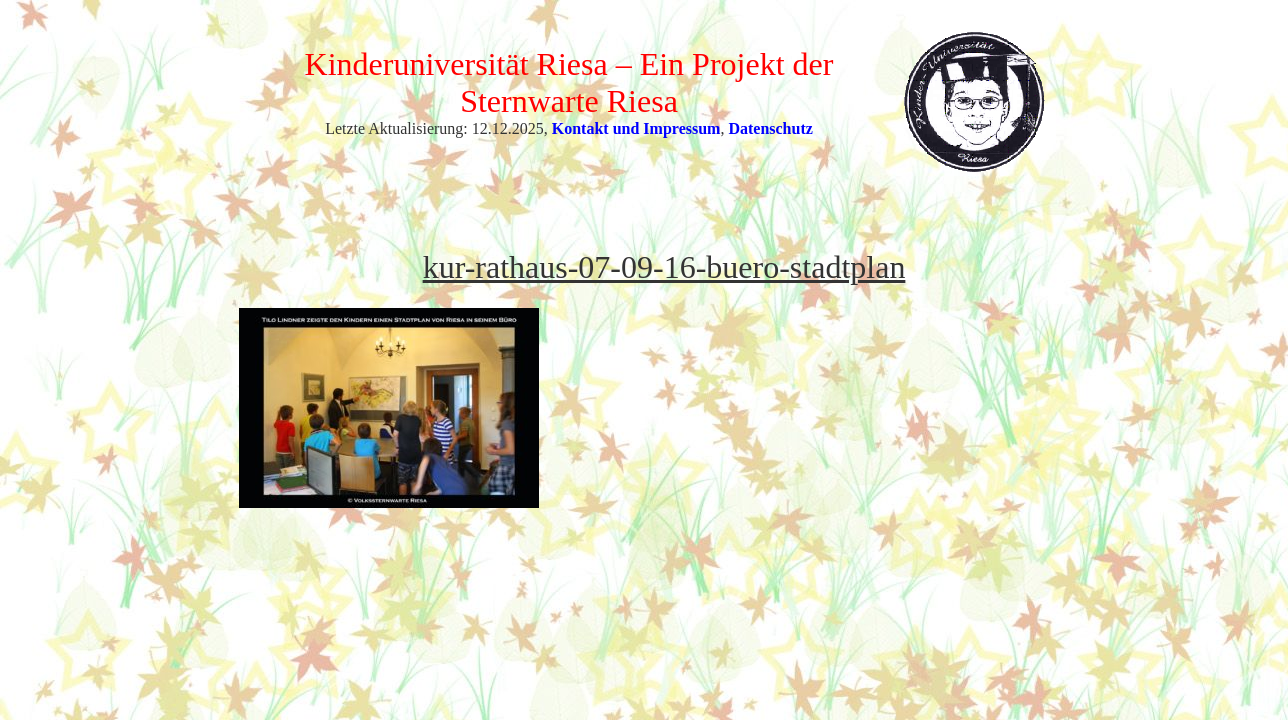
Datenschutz (770, 128)
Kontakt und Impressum (636, 128)
